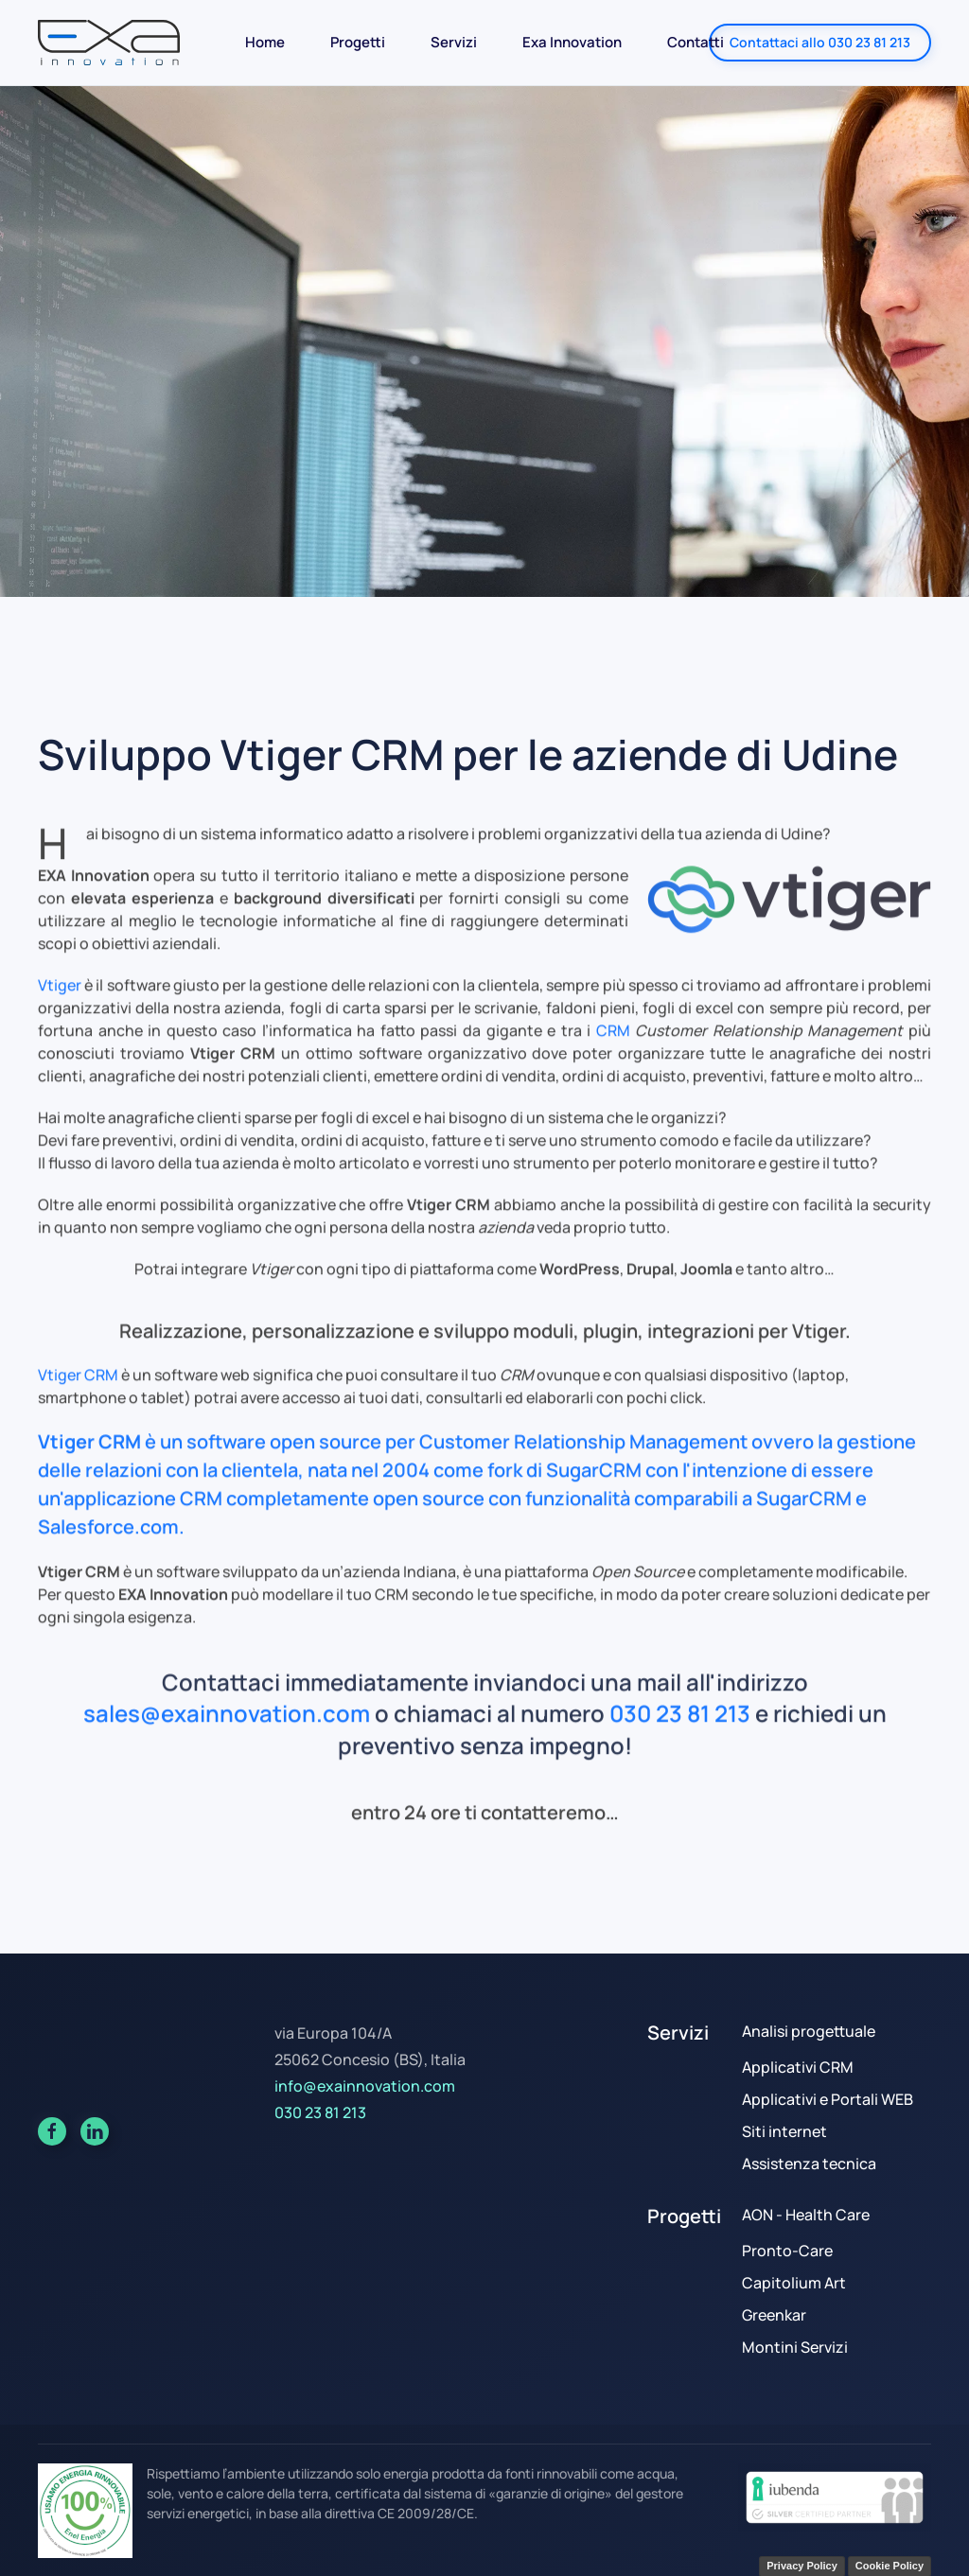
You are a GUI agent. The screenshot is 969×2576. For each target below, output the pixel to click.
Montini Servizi (795, 2347)
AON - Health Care (806, 2214)
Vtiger (59, 998)
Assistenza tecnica (809, 2163)
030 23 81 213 (679, 1727)
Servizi (454, 42)
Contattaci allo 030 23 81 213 (820, 42)
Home (265, 42)
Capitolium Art (794, 2282)
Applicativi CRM (798, 2067)
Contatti (695, 42)
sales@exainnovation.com (226, 1727)
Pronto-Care (787, 2250)
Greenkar (774, 2314)
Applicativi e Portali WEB (827, 2099)
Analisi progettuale (808, 2031)
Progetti (357, 42)
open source (325, 1454)
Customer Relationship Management (583, 1454)
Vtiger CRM (78, 1387)
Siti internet (784, 2131)
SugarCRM (594, 1483)
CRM (613, 1043)
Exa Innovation (572, 42)
